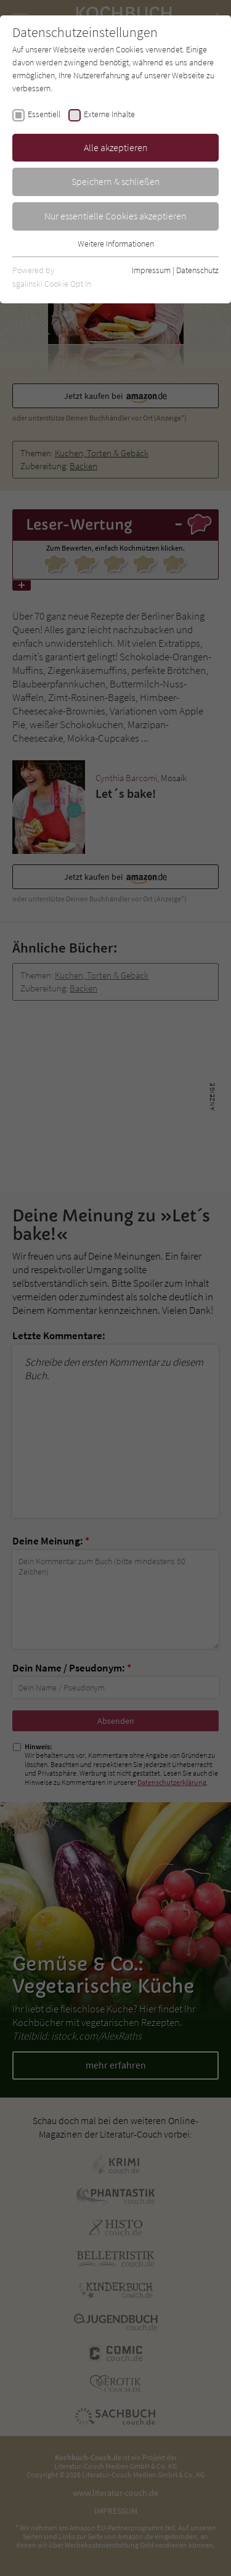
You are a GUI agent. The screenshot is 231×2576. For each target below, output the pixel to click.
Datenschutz (197, 270)
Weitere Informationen (116, 243)
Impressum (151, 270)
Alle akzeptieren (116, 147)
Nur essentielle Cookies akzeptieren (115, 216)
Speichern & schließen (115, 181)
